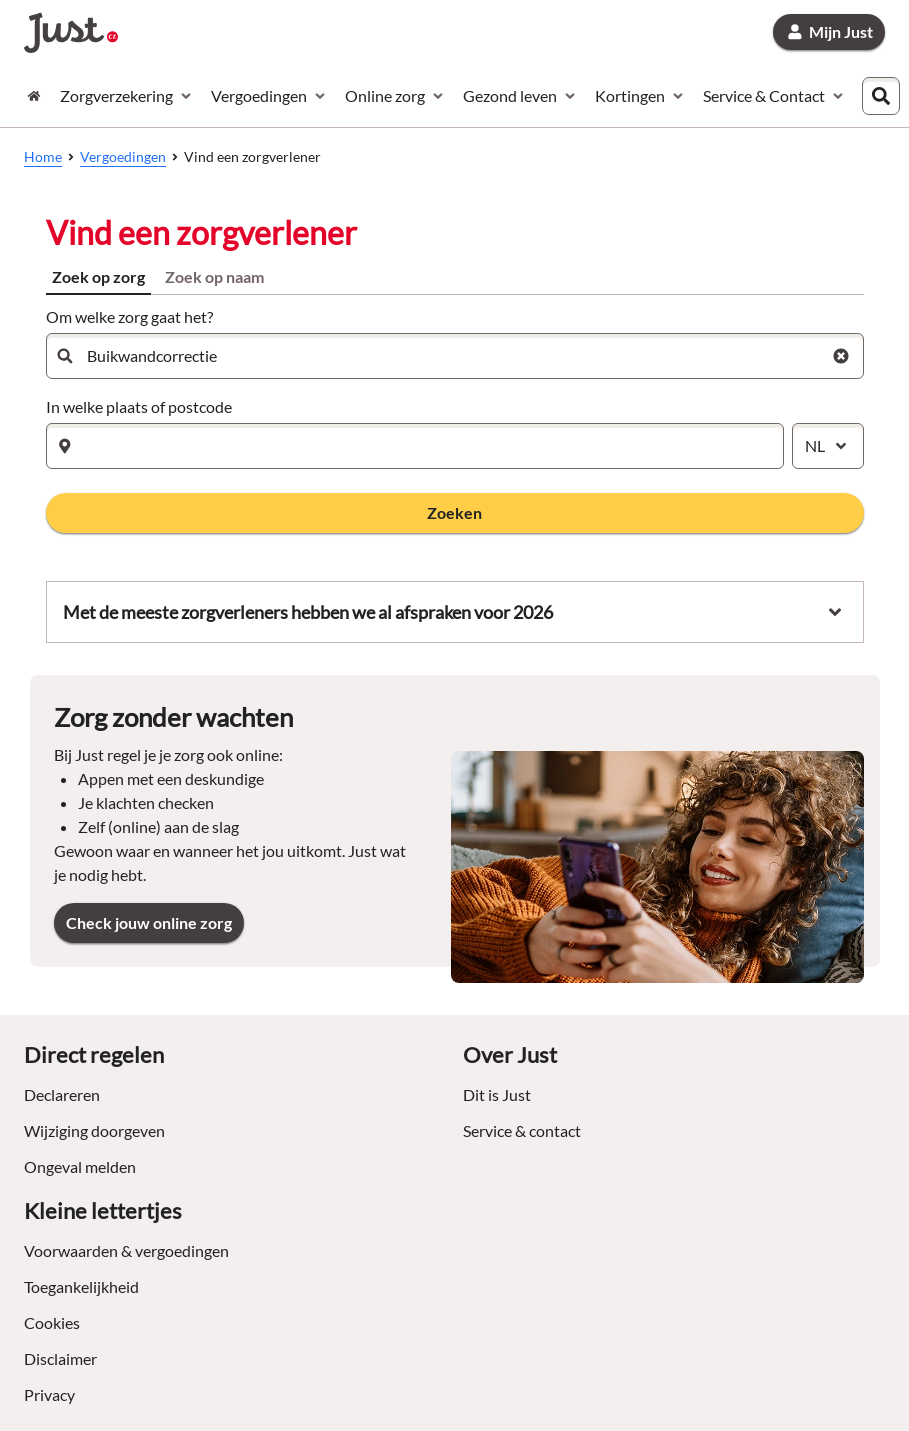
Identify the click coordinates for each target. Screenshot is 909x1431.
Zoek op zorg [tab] (98, 276)
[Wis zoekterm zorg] (841, 356)
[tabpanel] (455, 418)
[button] (455, 513)
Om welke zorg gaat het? (129, 316)
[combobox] (886, 96)
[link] (829, 32)
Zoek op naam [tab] (214, 276)
